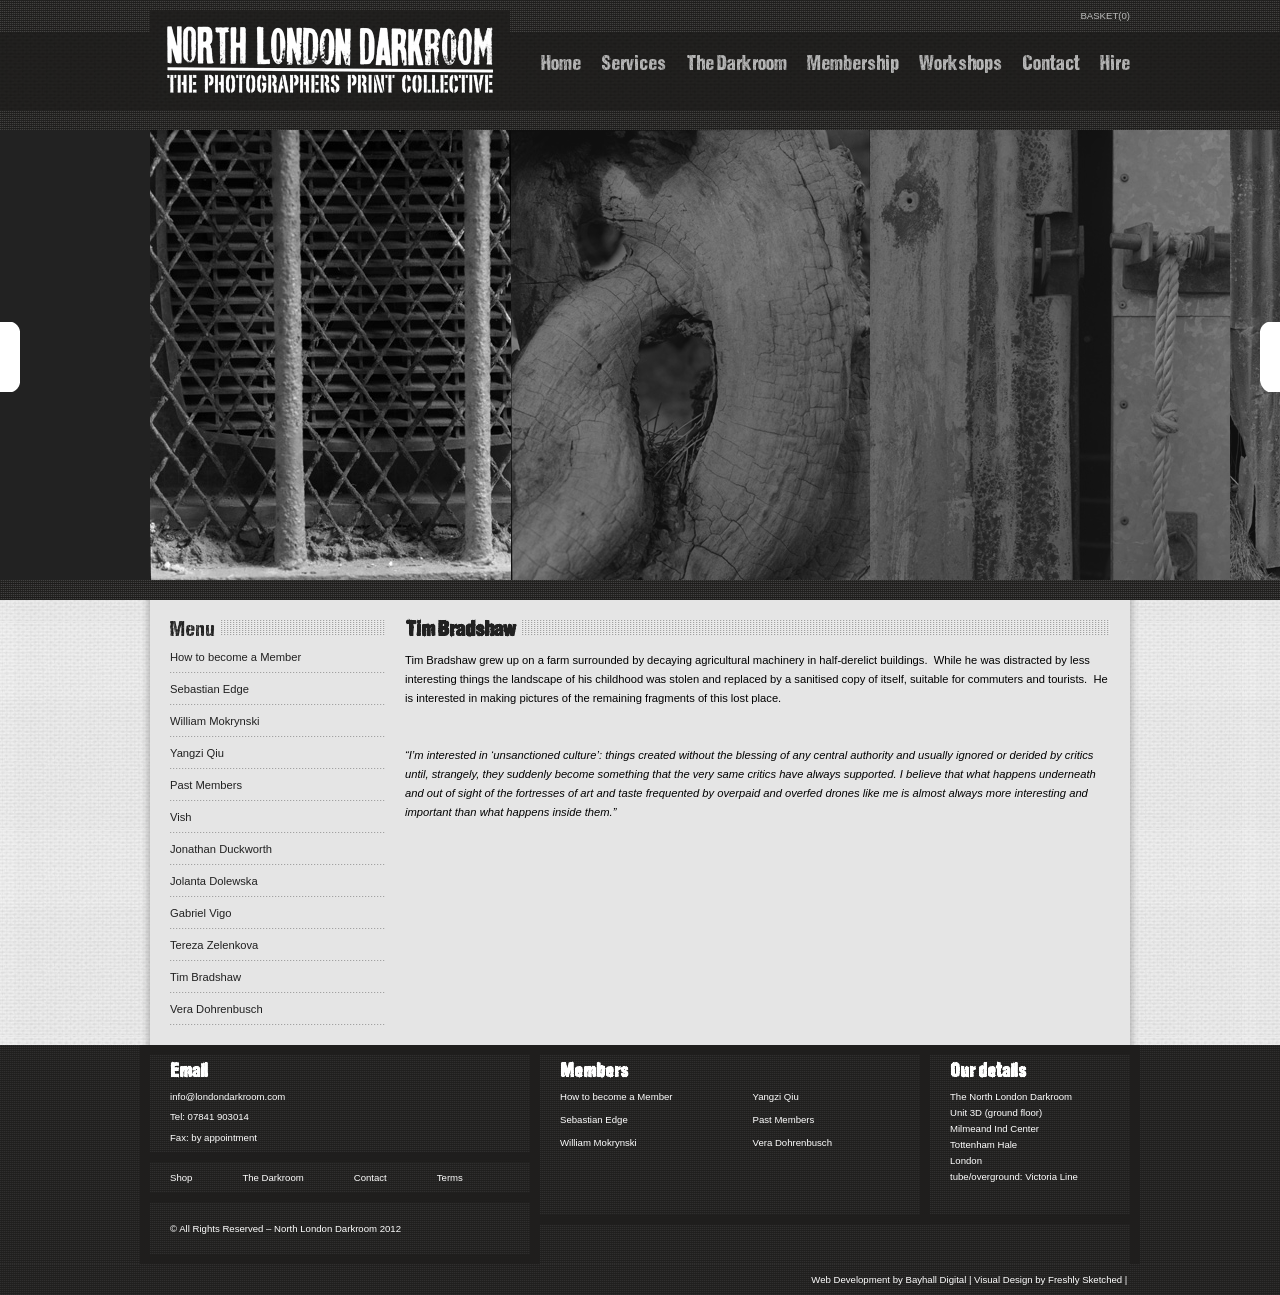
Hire (1115, 60)
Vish (181, 817)
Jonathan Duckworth (221, 849)
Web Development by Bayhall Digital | (892, 1279)
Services (633, 60)
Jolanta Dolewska (214, 881)
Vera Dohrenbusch (216, 1009)
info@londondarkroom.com (227, 1096)
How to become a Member (235, 657)
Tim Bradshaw (205, 977)
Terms (450, 1177)
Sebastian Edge (209, 689)
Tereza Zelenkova (214, 945)
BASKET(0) (1105, 15)
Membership (853, 60)
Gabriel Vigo (200, 913)
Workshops (960, 60)
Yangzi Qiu (197, 753)
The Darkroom (736, 60)
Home (561, 60)
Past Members (206, 785)
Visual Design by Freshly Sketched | (1052, 1279)
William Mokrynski (215, 721)
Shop (181, 1177)
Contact (1051, 60)
